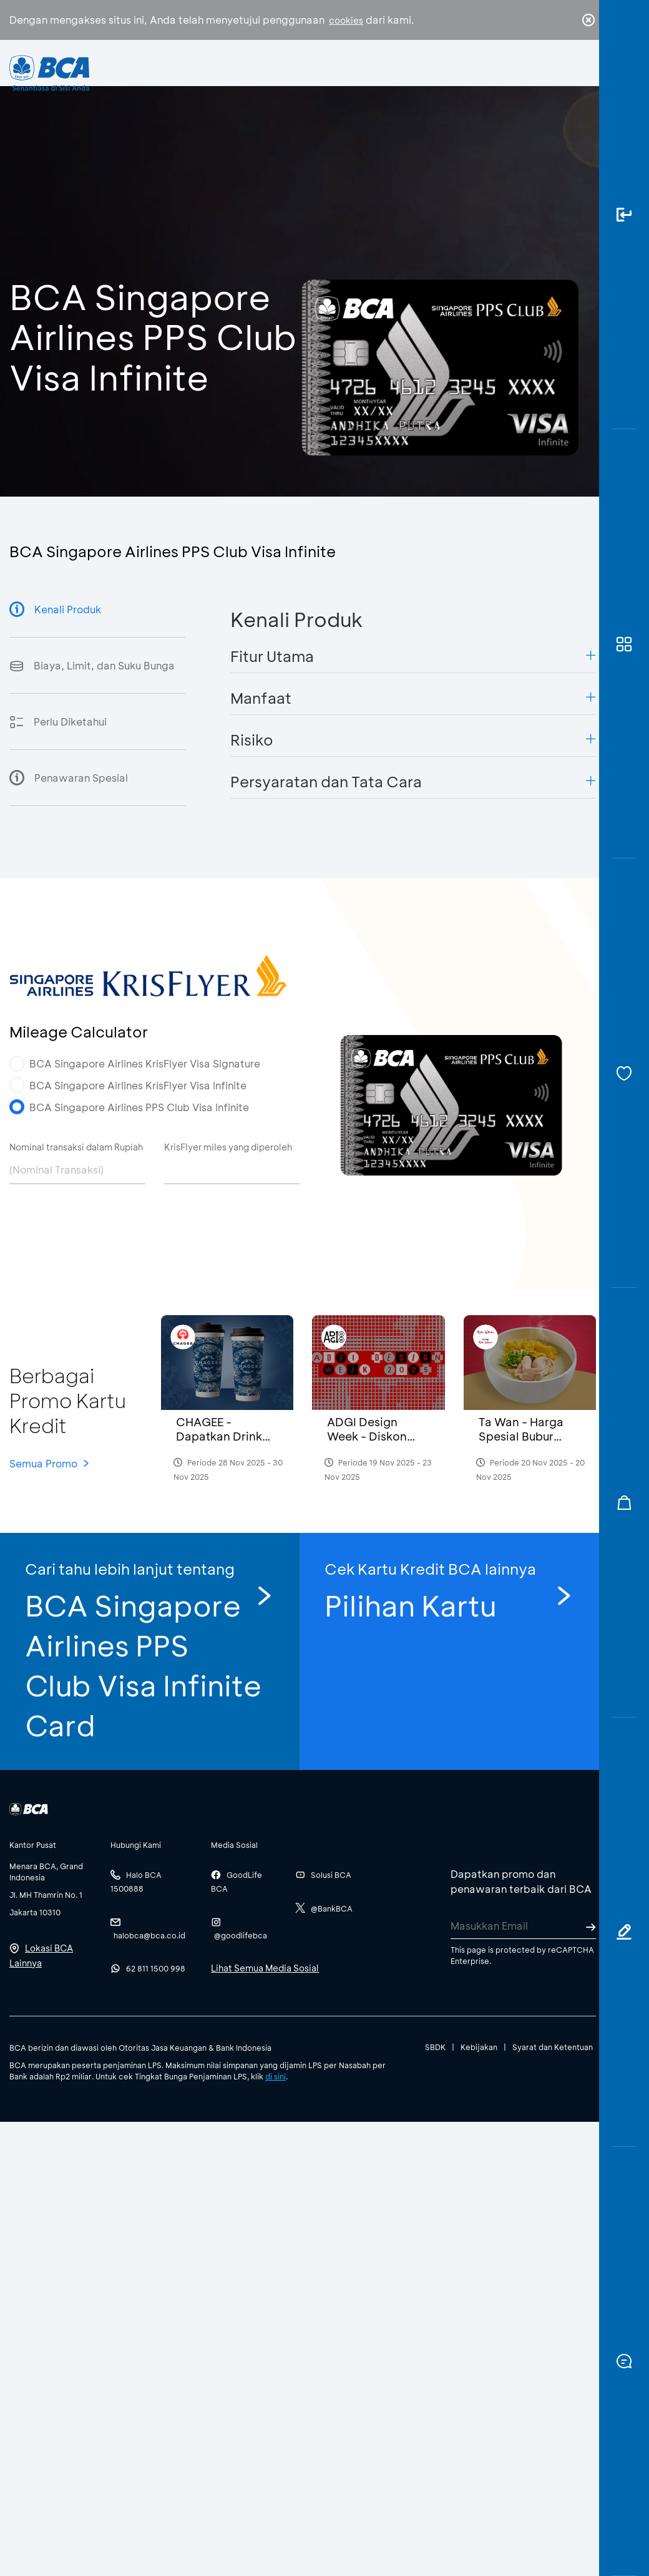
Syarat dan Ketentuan (552, 2047)
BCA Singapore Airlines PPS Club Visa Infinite (139, 1107)
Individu (236, 78)
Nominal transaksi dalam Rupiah (76, 1147)
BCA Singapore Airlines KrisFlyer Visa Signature (144, 1063)
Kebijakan (479, 2047)
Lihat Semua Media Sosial (265, 1968)
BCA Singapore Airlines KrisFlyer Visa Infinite (137, 1085)
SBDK (435, 2047)
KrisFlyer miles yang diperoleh (228, 1147)
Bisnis (296, 80)
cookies (346, 20)
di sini (275, 2076)
